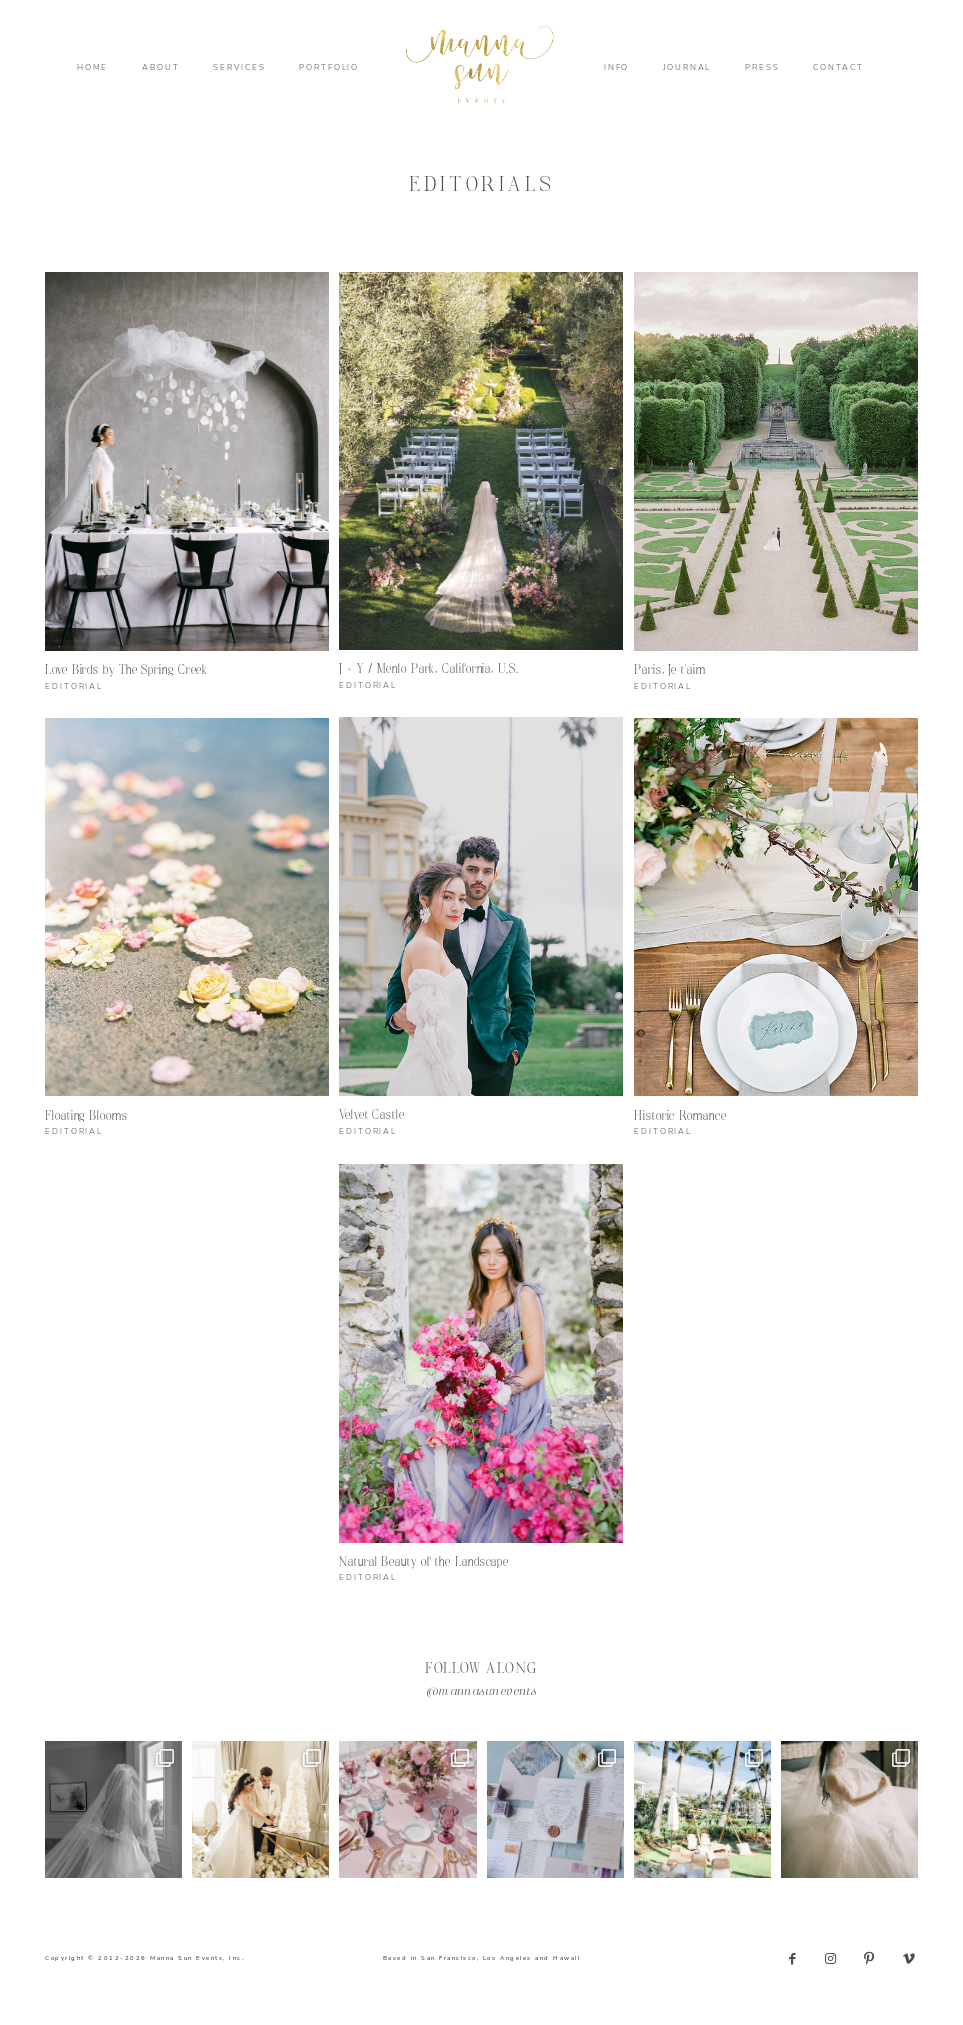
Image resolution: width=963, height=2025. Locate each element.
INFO (617, 68)
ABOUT (160, 68)
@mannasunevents (482, 1692)
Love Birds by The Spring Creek (126, 670)
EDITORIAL (74, 686)
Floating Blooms (86, 1116)
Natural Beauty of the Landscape (424, 1562)
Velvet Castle (372, 1115)
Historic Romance (680, 1116)
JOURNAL (687, 68)
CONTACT (838, 68)
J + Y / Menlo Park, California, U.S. (429, 669)
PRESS (762, 68)
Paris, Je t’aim (670, 670)
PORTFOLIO (329, 68)
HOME (93, 68)
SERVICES (239, 68)
